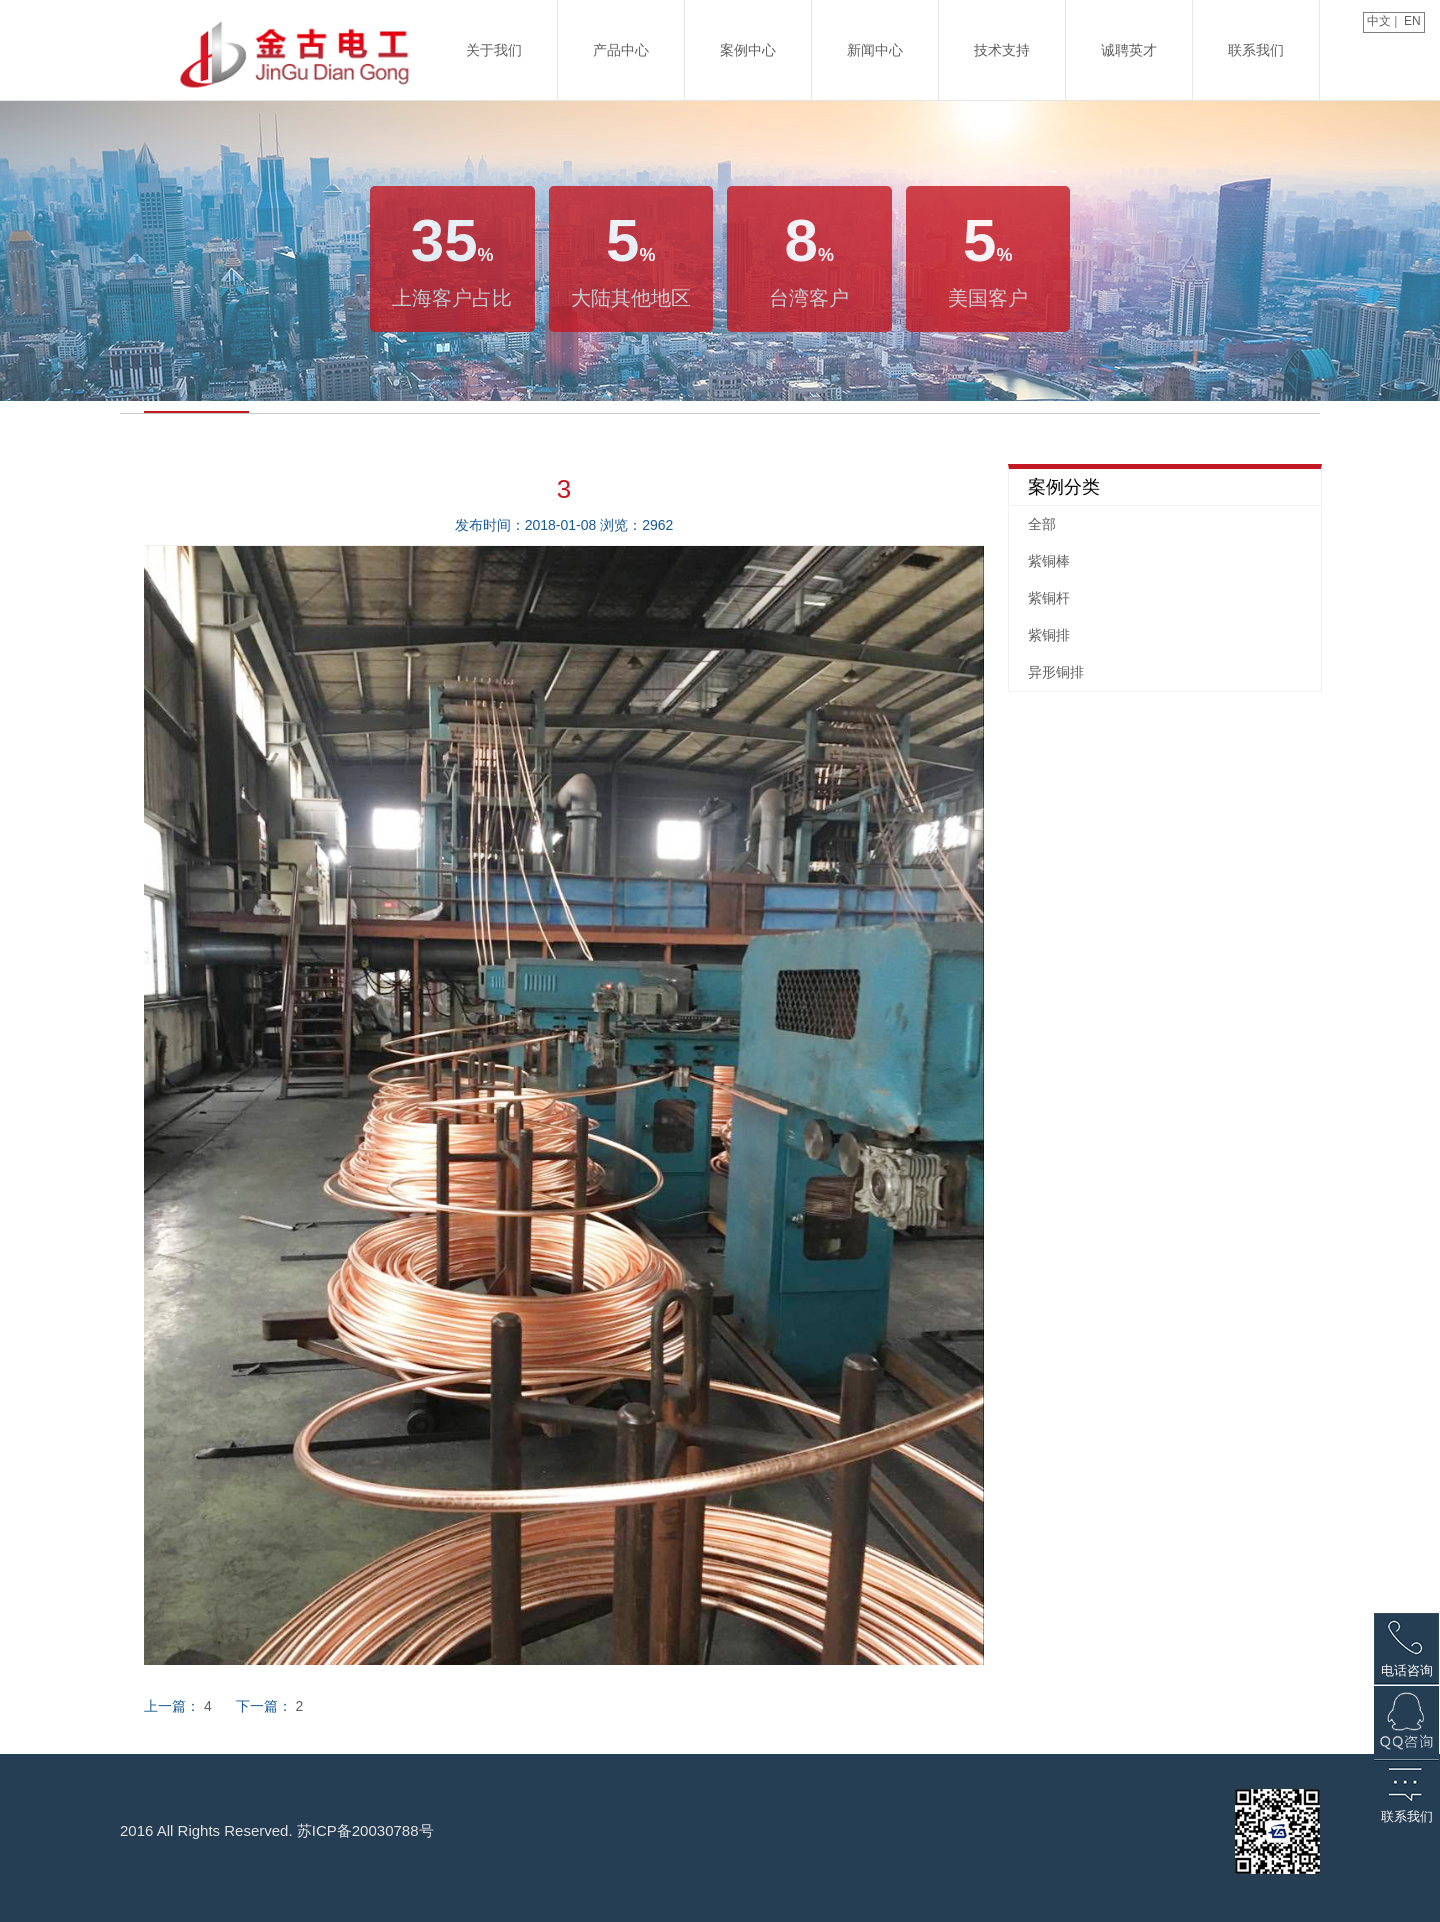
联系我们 (1256, 50)
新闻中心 (875, 50)
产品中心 (621, 50)
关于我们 (494, 50)
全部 (1042, 524)
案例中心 (748, 50)
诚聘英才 (1129, 50)
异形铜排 (1056, 672)
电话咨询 (1407, 1670)
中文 (1377, 21)
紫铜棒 (1049, 561)
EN (1414, 21)
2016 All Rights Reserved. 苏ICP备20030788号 (277, 1830)
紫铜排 (1049, 635)
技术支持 (1002, 50)
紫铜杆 (1049, 598)
